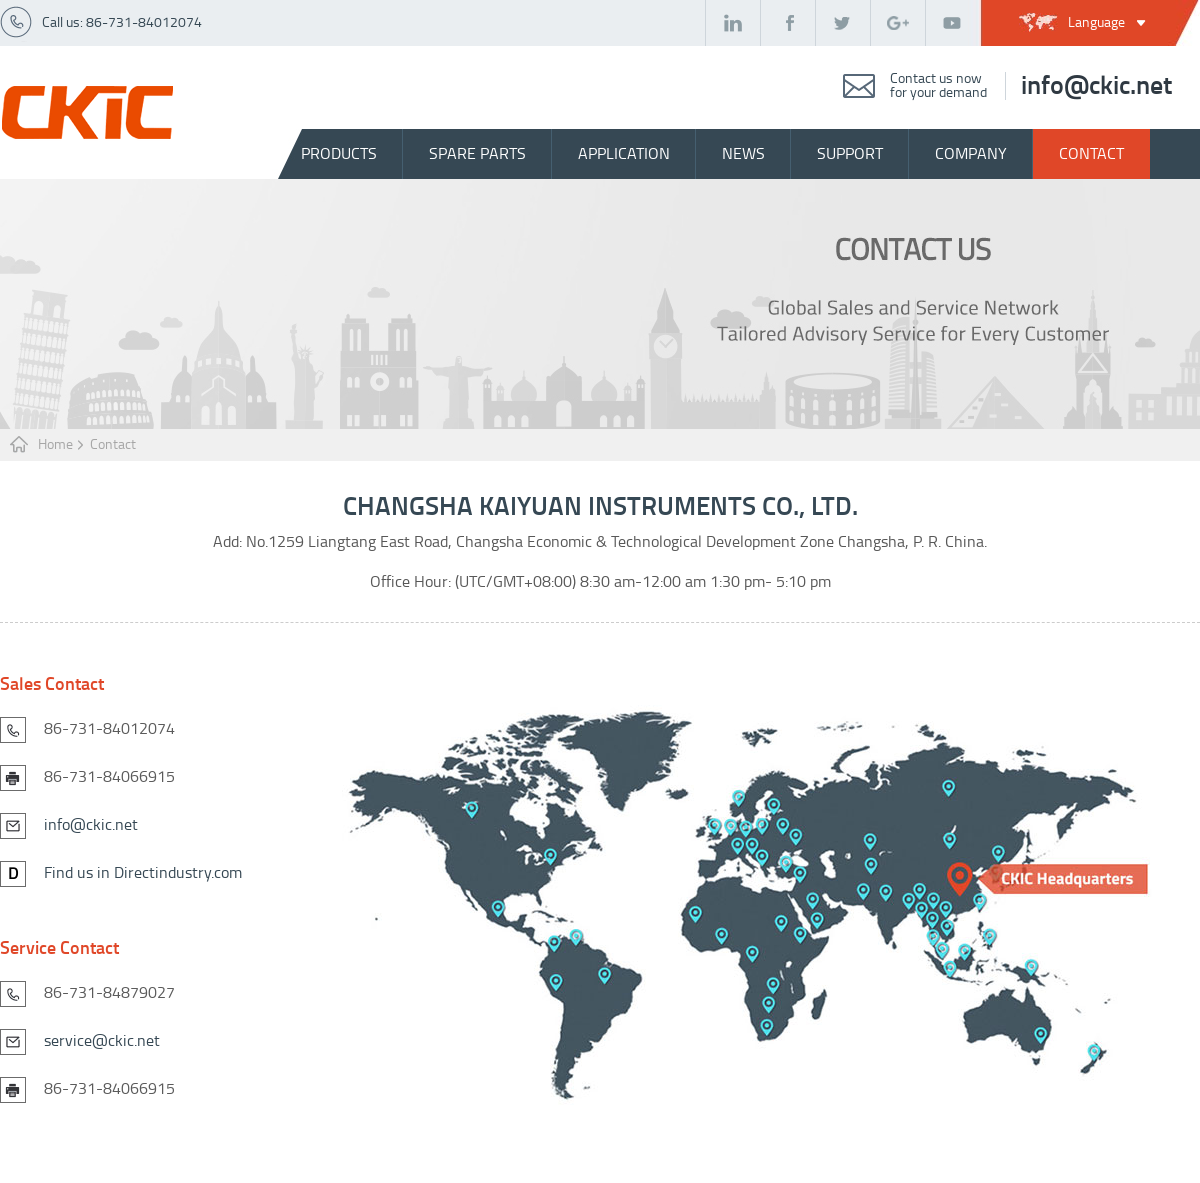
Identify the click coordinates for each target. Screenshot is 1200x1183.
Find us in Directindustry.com (143, 872)
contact (1091, 153)
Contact (113, 444)
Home (55, 444)
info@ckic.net (1096, 86)
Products (339, 153)
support (850, 153)
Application (624, 153)
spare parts (477, 153)
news (743, 153)
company (971, 153)
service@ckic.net (102, 1040)
